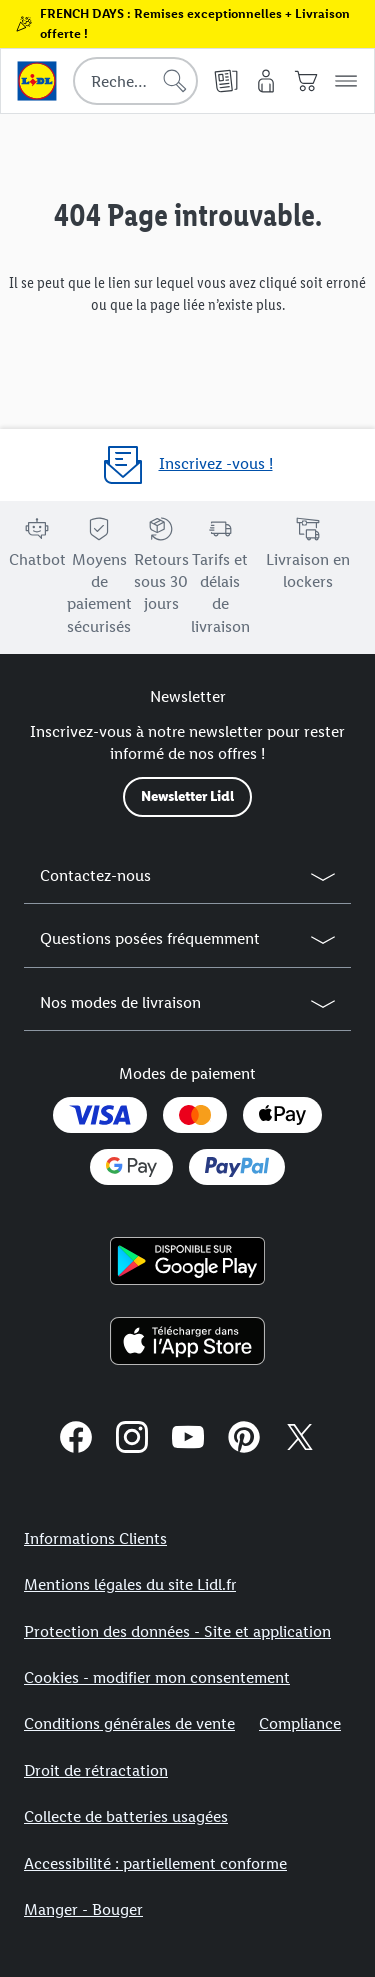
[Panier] (306, 81)
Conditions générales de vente (129, 1723)
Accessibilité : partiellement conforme (155, 1863)
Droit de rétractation (96, 1770)
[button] (346, 81)
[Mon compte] (266, 81)
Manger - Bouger (83, 1909)
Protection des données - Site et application (177, 1631)
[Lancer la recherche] (175, 81)
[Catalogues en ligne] (226, 81)
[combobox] (135, 81)
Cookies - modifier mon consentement (157, 1677)
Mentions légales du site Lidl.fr (130, 1584)
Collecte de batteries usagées (126, 1816)
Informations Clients (95, 1538)
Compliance (300, 1723)
